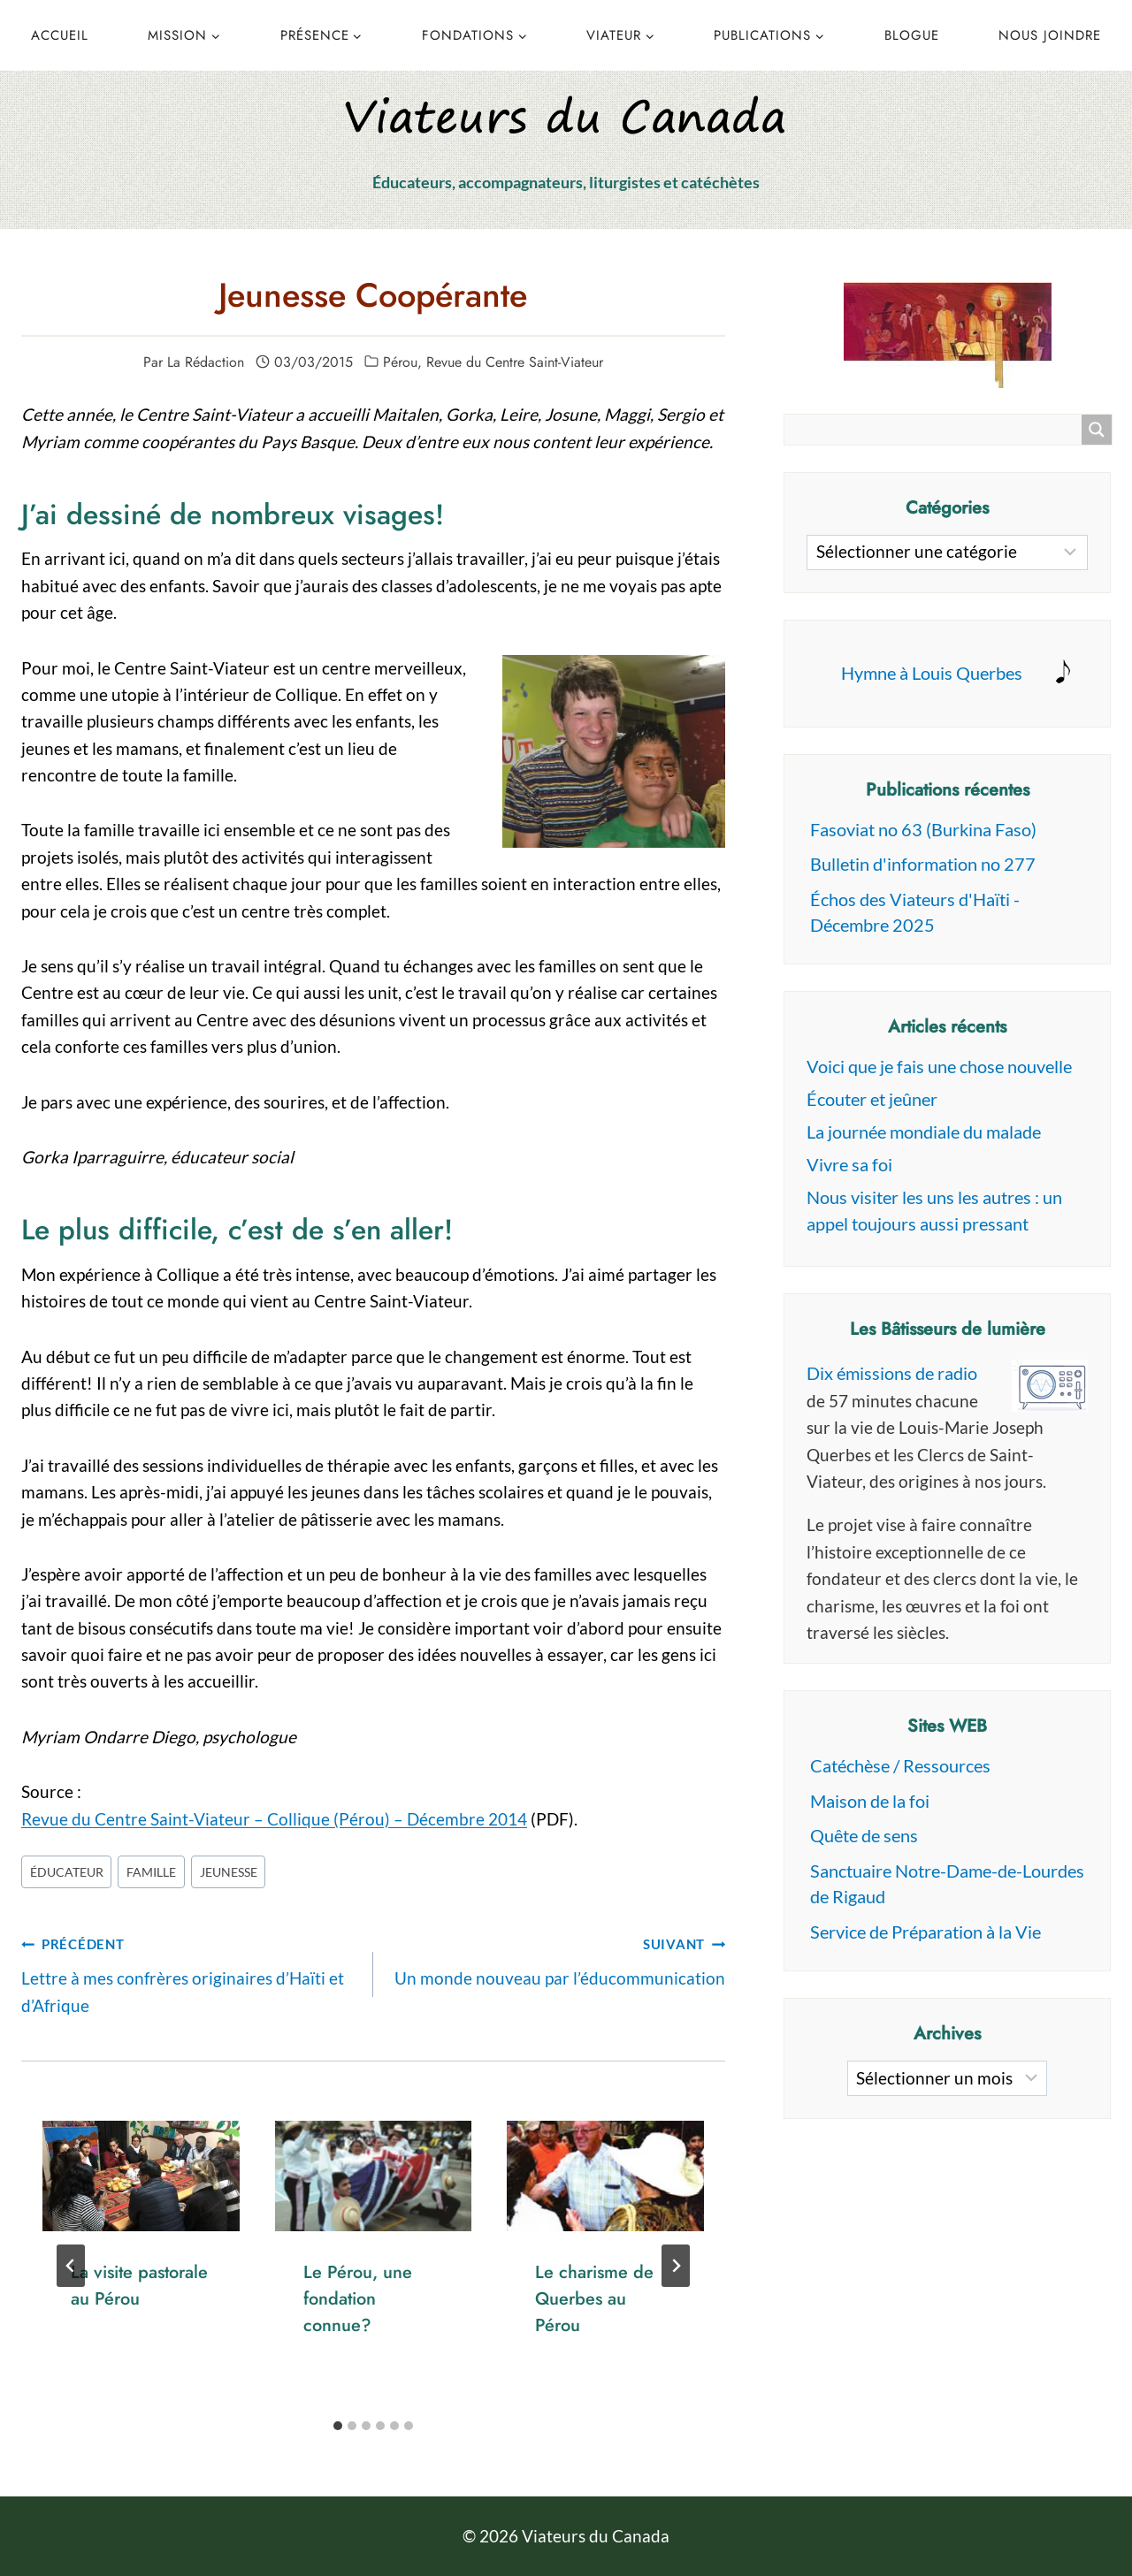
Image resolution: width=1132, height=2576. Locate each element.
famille (151, 1871)
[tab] (337, 2425)
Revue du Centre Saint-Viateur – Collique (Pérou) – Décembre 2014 (274, 1819)
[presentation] (141, 2176)
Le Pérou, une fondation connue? (357, 2299)
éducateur (66, 1871)
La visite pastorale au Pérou (139, 2286)
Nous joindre (1049, 35)
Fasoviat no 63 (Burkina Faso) (923, 829)
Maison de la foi (869, 1800)
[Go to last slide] (71, 2265)
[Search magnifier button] (1097, 430)
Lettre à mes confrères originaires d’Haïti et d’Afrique (188, 1972)
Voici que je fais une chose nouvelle (939, 1066)
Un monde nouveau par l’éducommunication (557, 1959)
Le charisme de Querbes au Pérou (594, 2299)
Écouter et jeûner (872, 1098)
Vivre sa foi (849, 1164)
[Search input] (937, 430)
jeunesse (228, 1871)
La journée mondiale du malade (924, 1131)
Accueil (59, 35)
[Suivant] (676, 2265)
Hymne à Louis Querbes (931, 672)
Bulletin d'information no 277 (923, 863)
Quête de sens (864, 1835)
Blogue (911, 35)
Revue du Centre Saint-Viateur (514, 362)
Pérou (400, 362)
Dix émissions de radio (892, 1372)
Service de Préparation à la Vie (925, 1931)
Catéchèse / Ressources (900, 1765)
